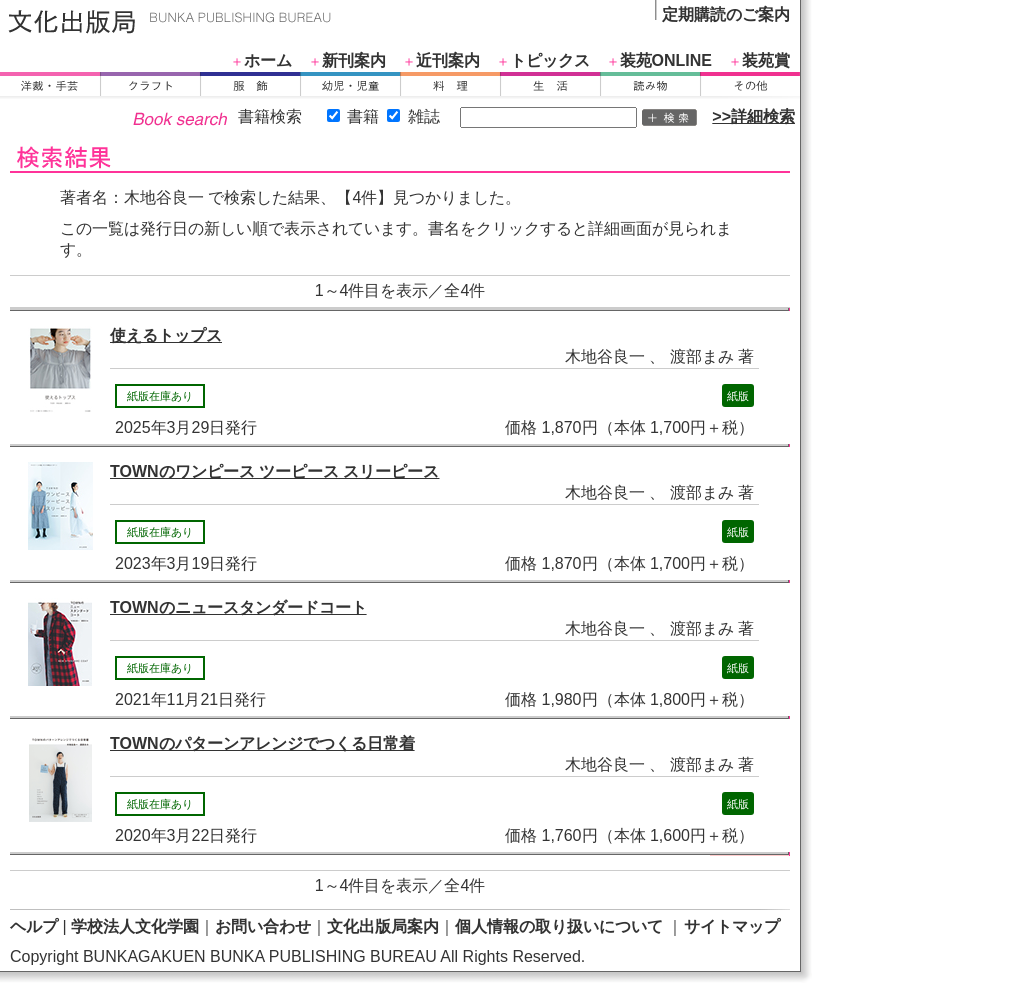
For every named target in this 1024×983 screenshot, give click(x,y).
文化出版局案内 (383, 926)
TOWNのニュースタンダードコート (238, 607)
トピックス (550, 60)
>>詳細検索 (753, 116)
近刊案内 (448, 60)
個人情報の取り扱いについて (559, 926)
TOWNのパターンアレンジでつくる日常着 (262, 743)
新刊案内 (354, 60)
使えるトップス (166, 335)
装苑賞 (766, 60)
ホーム (268, 60)
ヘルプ (34, 926)
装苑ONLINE (666, 60)
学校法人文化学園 (135, 926)
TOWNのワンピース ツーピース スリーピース (274, 471)
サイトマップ (732, 926)
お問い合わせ (263, 926)
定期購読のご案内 (726, 14)
